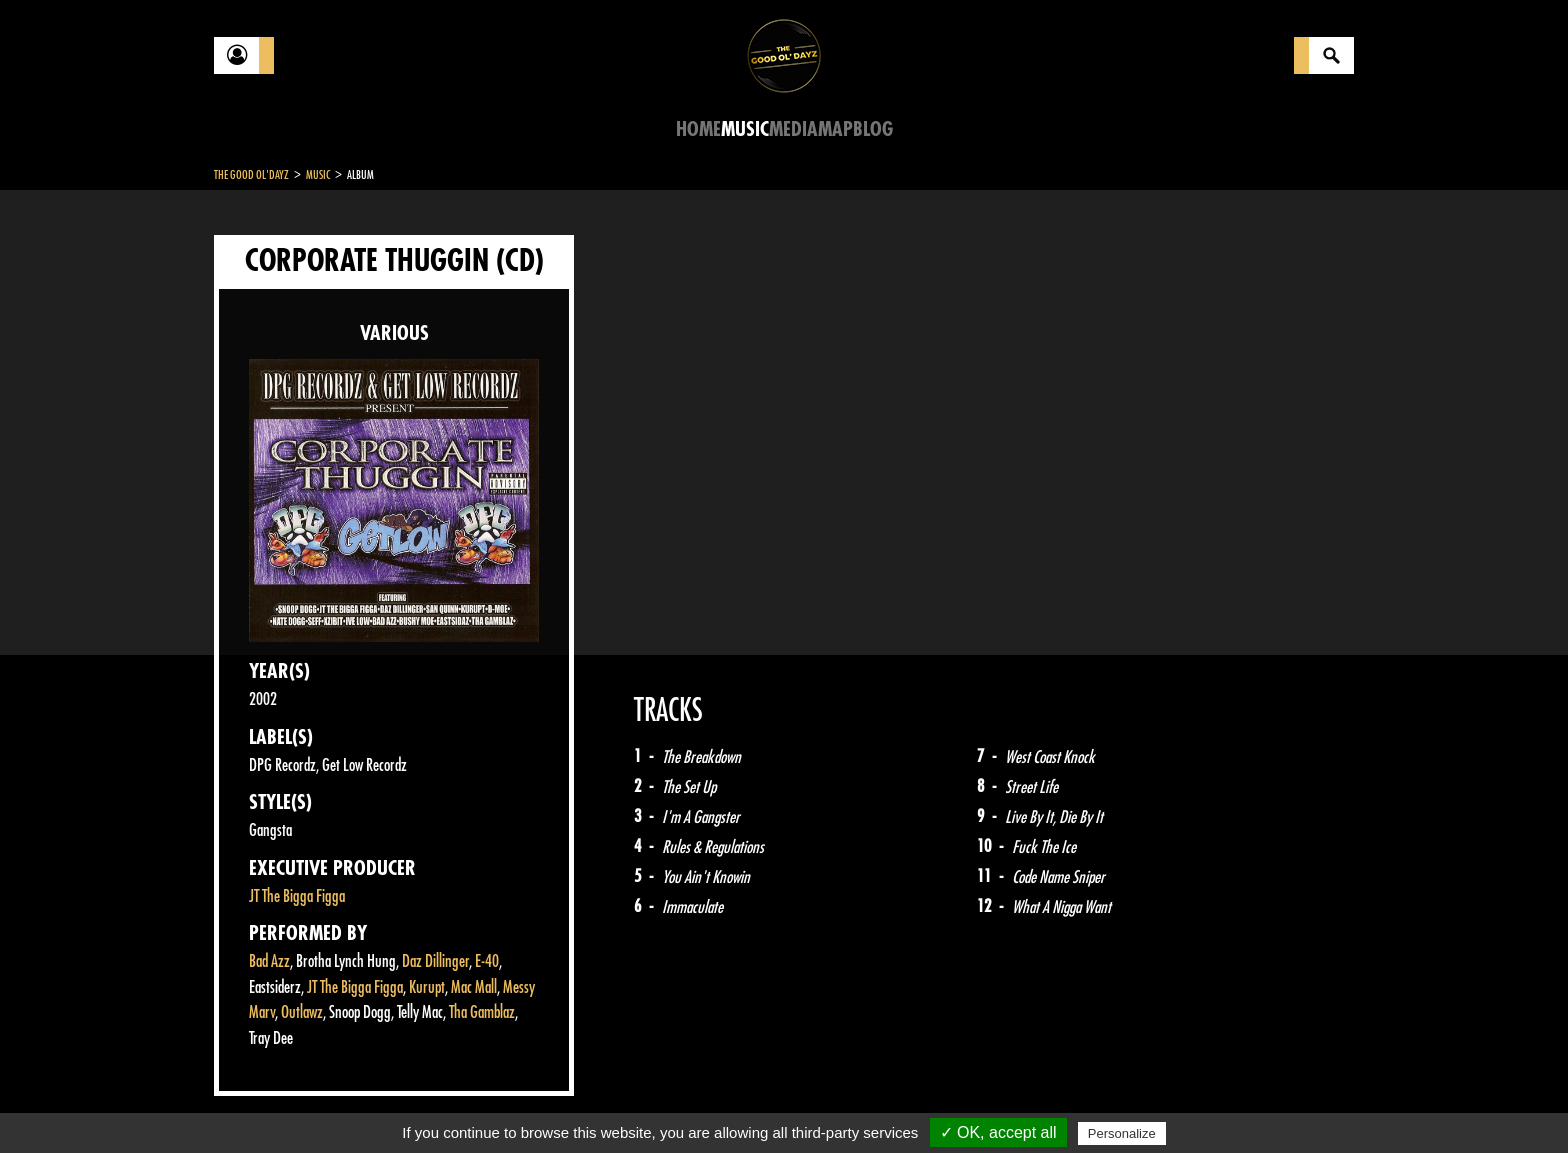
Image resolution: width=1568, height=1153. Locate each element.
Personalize (1122, 1133)
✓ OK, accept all (998, 1132)
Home (698, 129)
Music (745, 129)
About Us (464, 1103)
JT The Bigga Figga (297, 896)
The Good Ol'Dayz (251, 175)
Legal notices (371, 1103)
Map (835, 129)
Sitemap (544, 1103)
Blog (873, 129)
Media (793, 129)
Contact (264, 1101)
